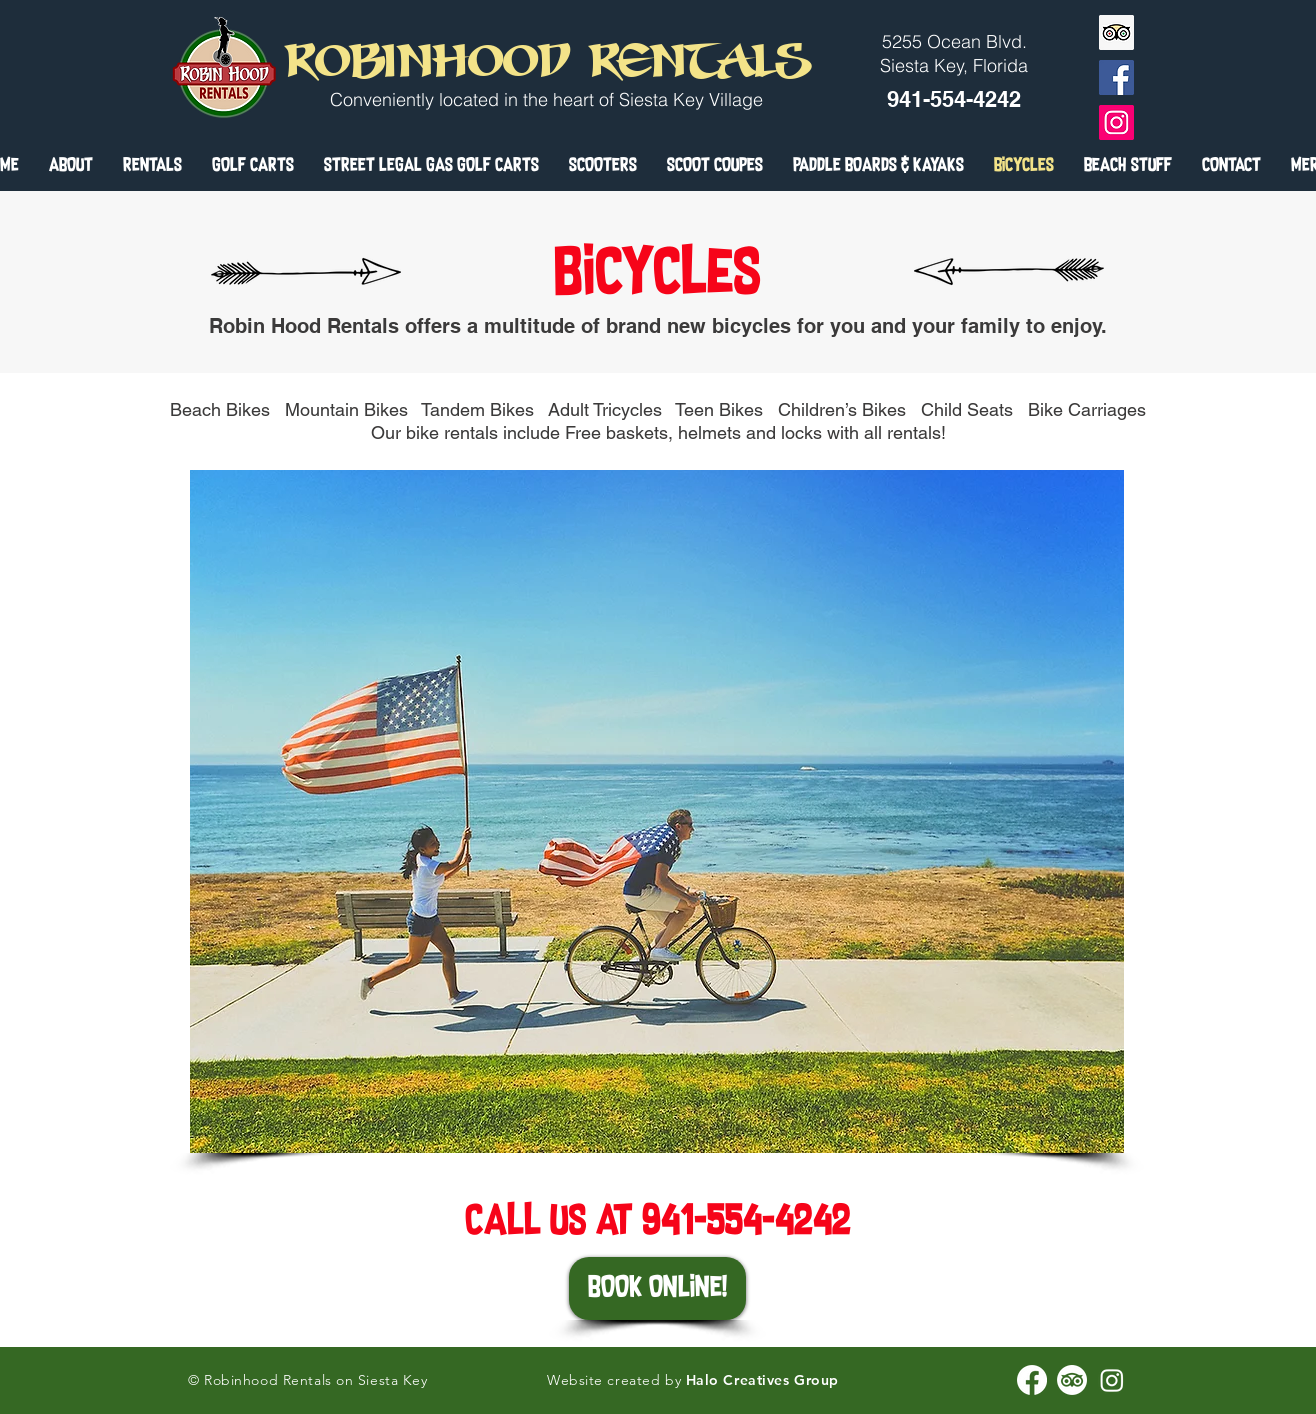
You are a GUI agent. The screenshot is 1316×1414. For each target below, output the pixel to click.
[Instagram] (1116, 122)
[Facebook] (1116, 77)
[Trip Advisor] (1116, 32)
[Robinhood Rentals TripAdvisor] (1072, 1380)
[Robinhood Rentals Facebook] (1032, 1380)
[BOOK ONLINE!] (657, 1288)
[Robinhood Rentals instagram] (1112, 1380)
